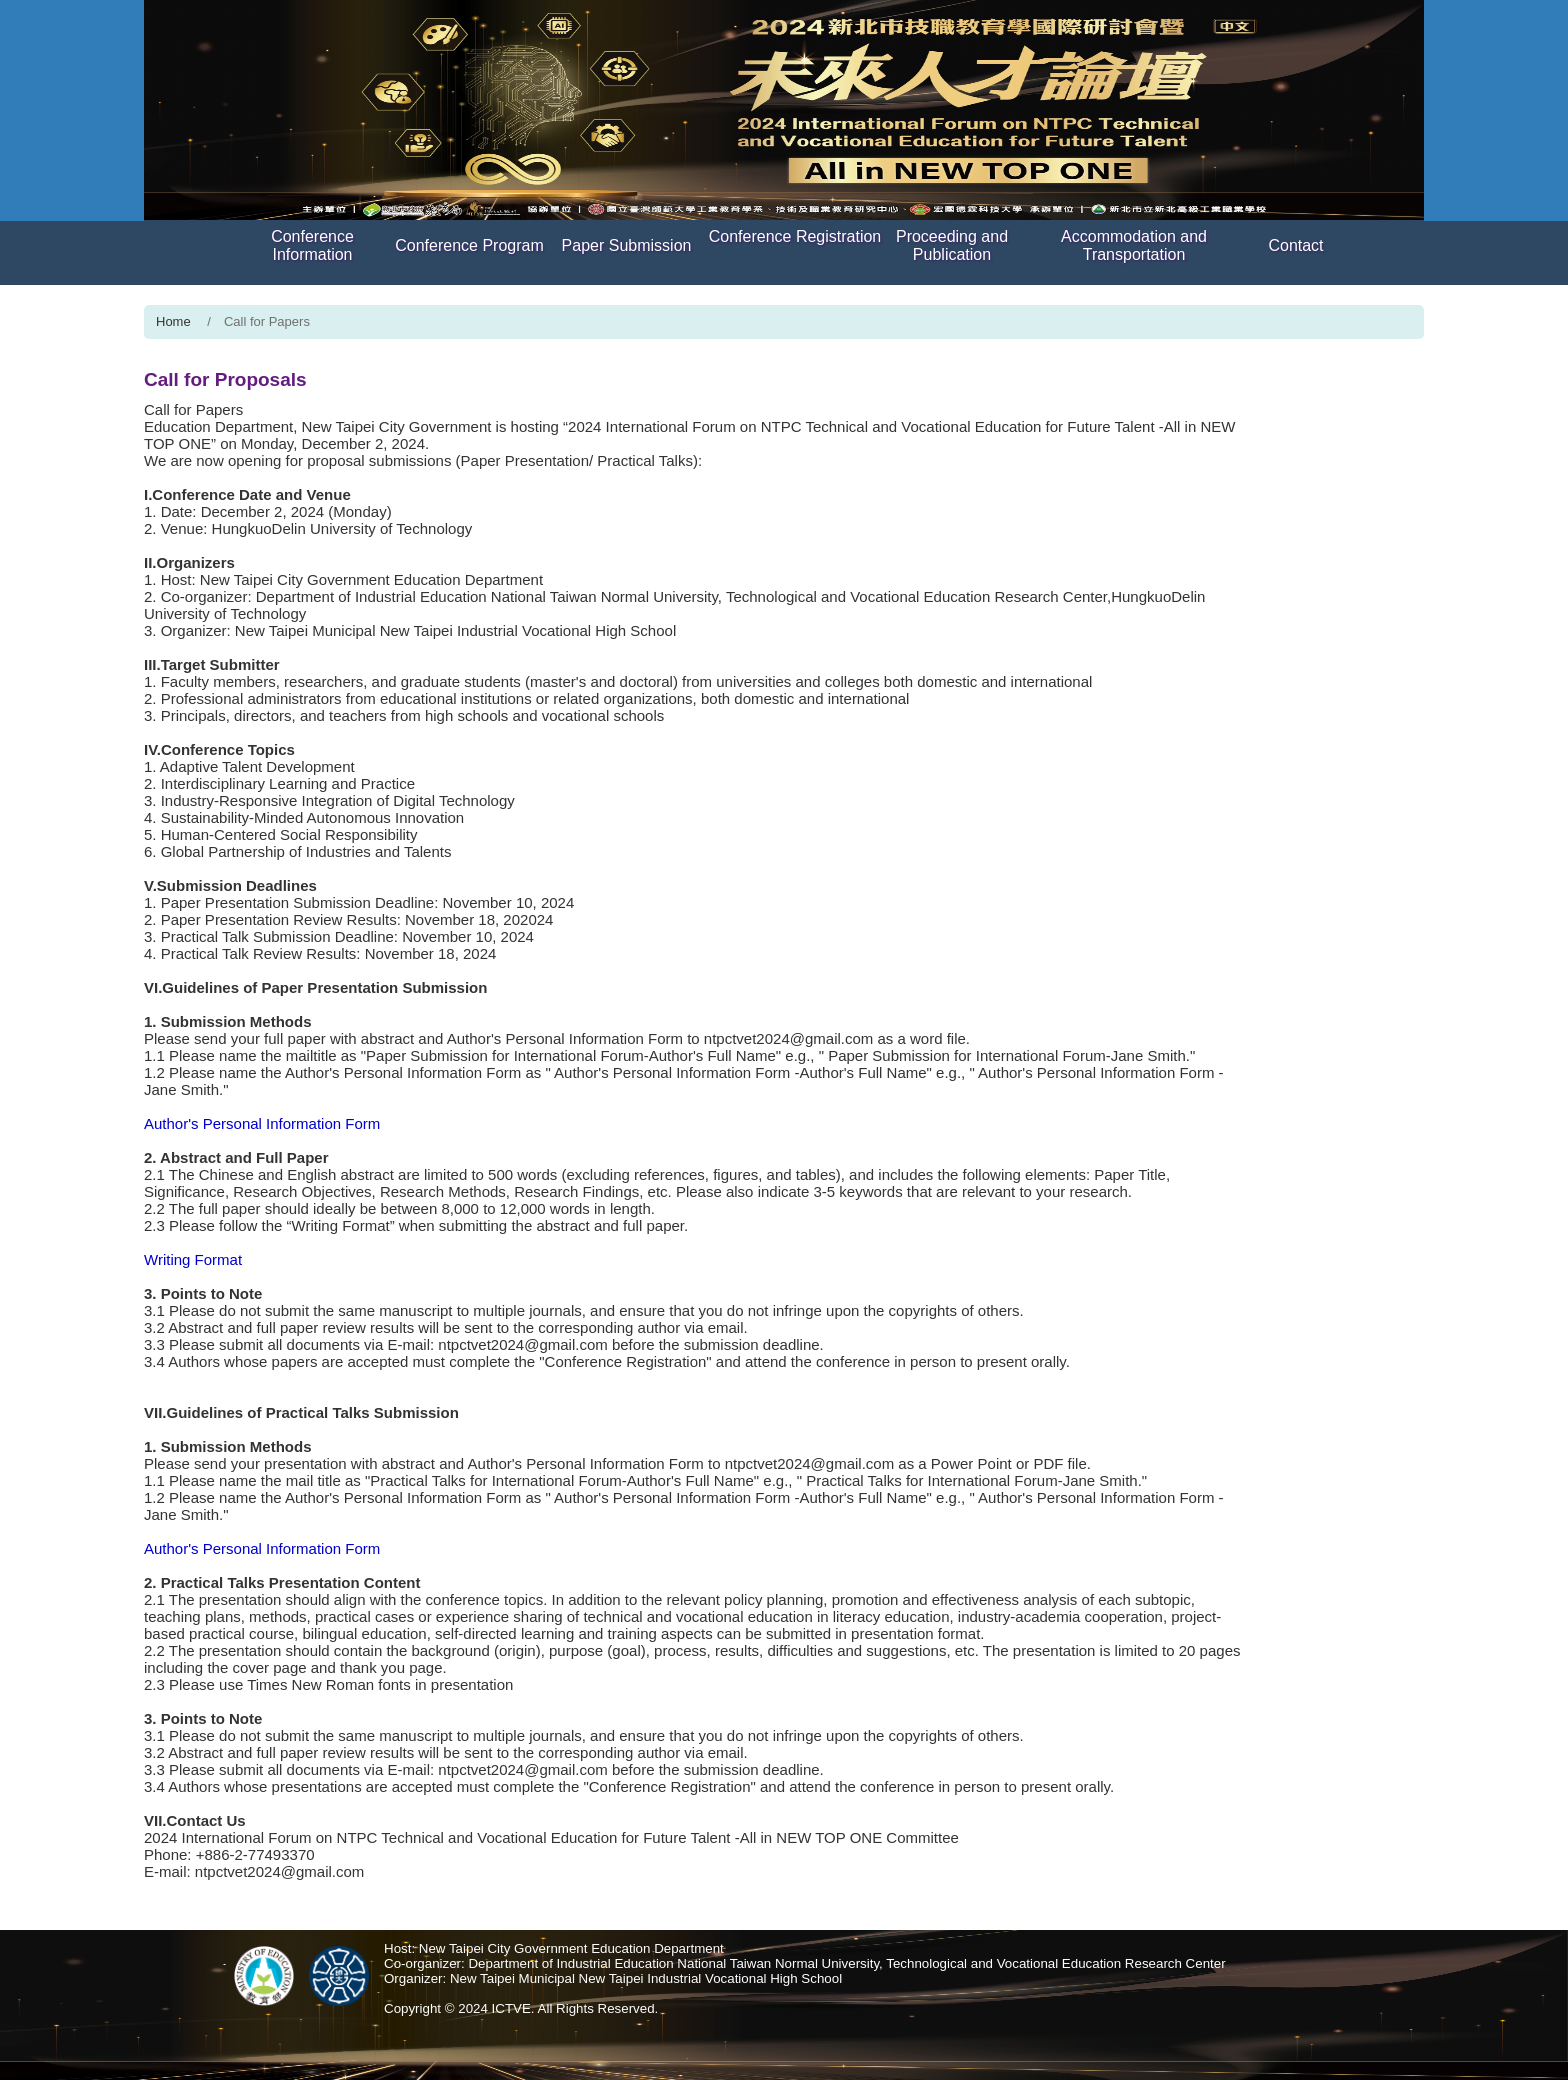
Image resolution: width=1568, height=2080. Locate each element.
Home (173, 321)
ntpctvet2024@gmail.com (788, 1038)
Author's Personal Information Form (565, 1038)
